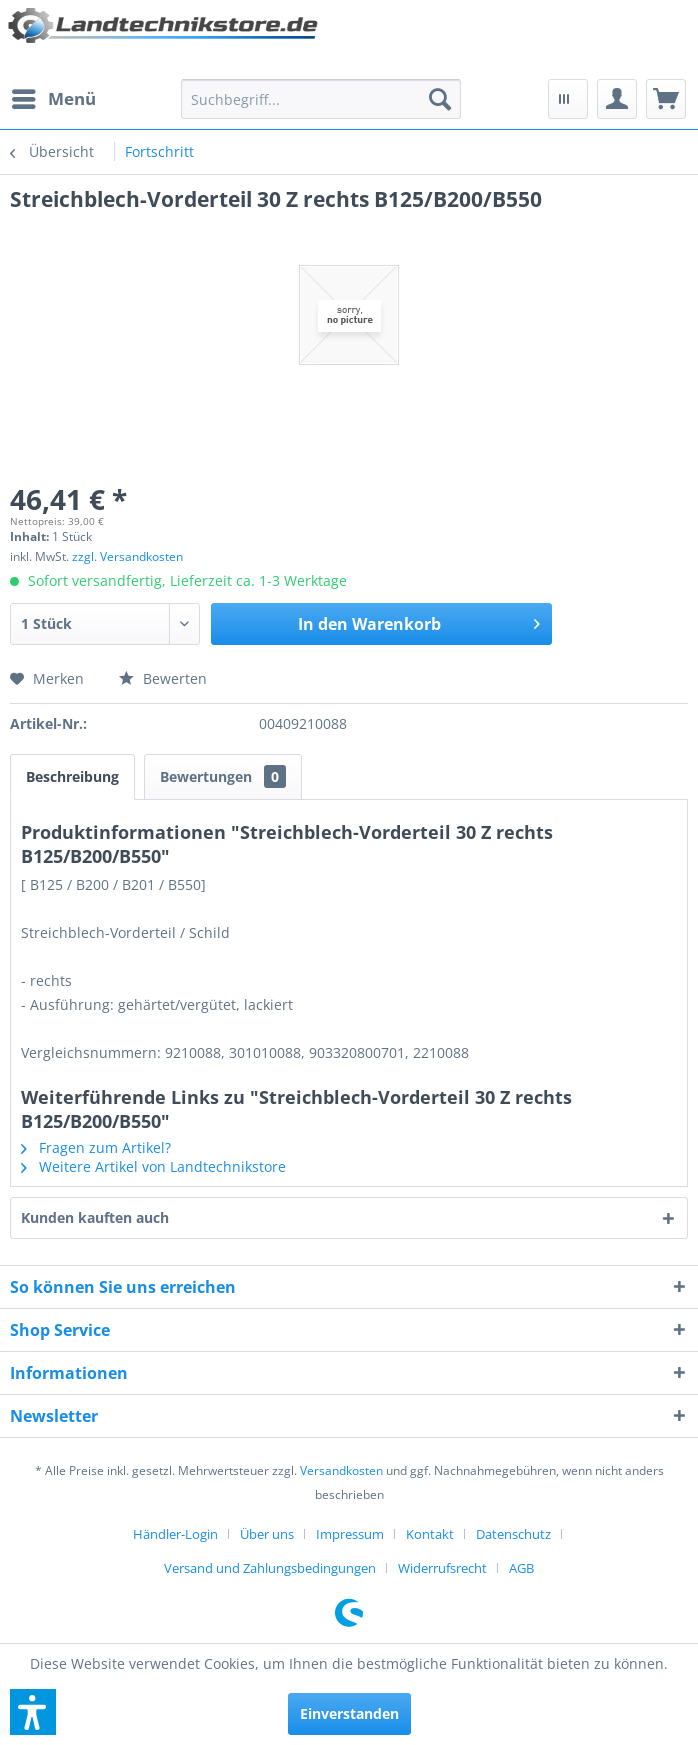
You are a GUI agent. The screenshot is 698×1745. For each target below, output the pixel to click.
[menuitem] (53, 99)
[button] (33, 1712)
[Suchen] (440, 99)
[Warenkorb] (666, 99)
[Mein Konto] (617, 99)
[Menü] (53, 99)
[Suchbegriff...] (320, 99)
